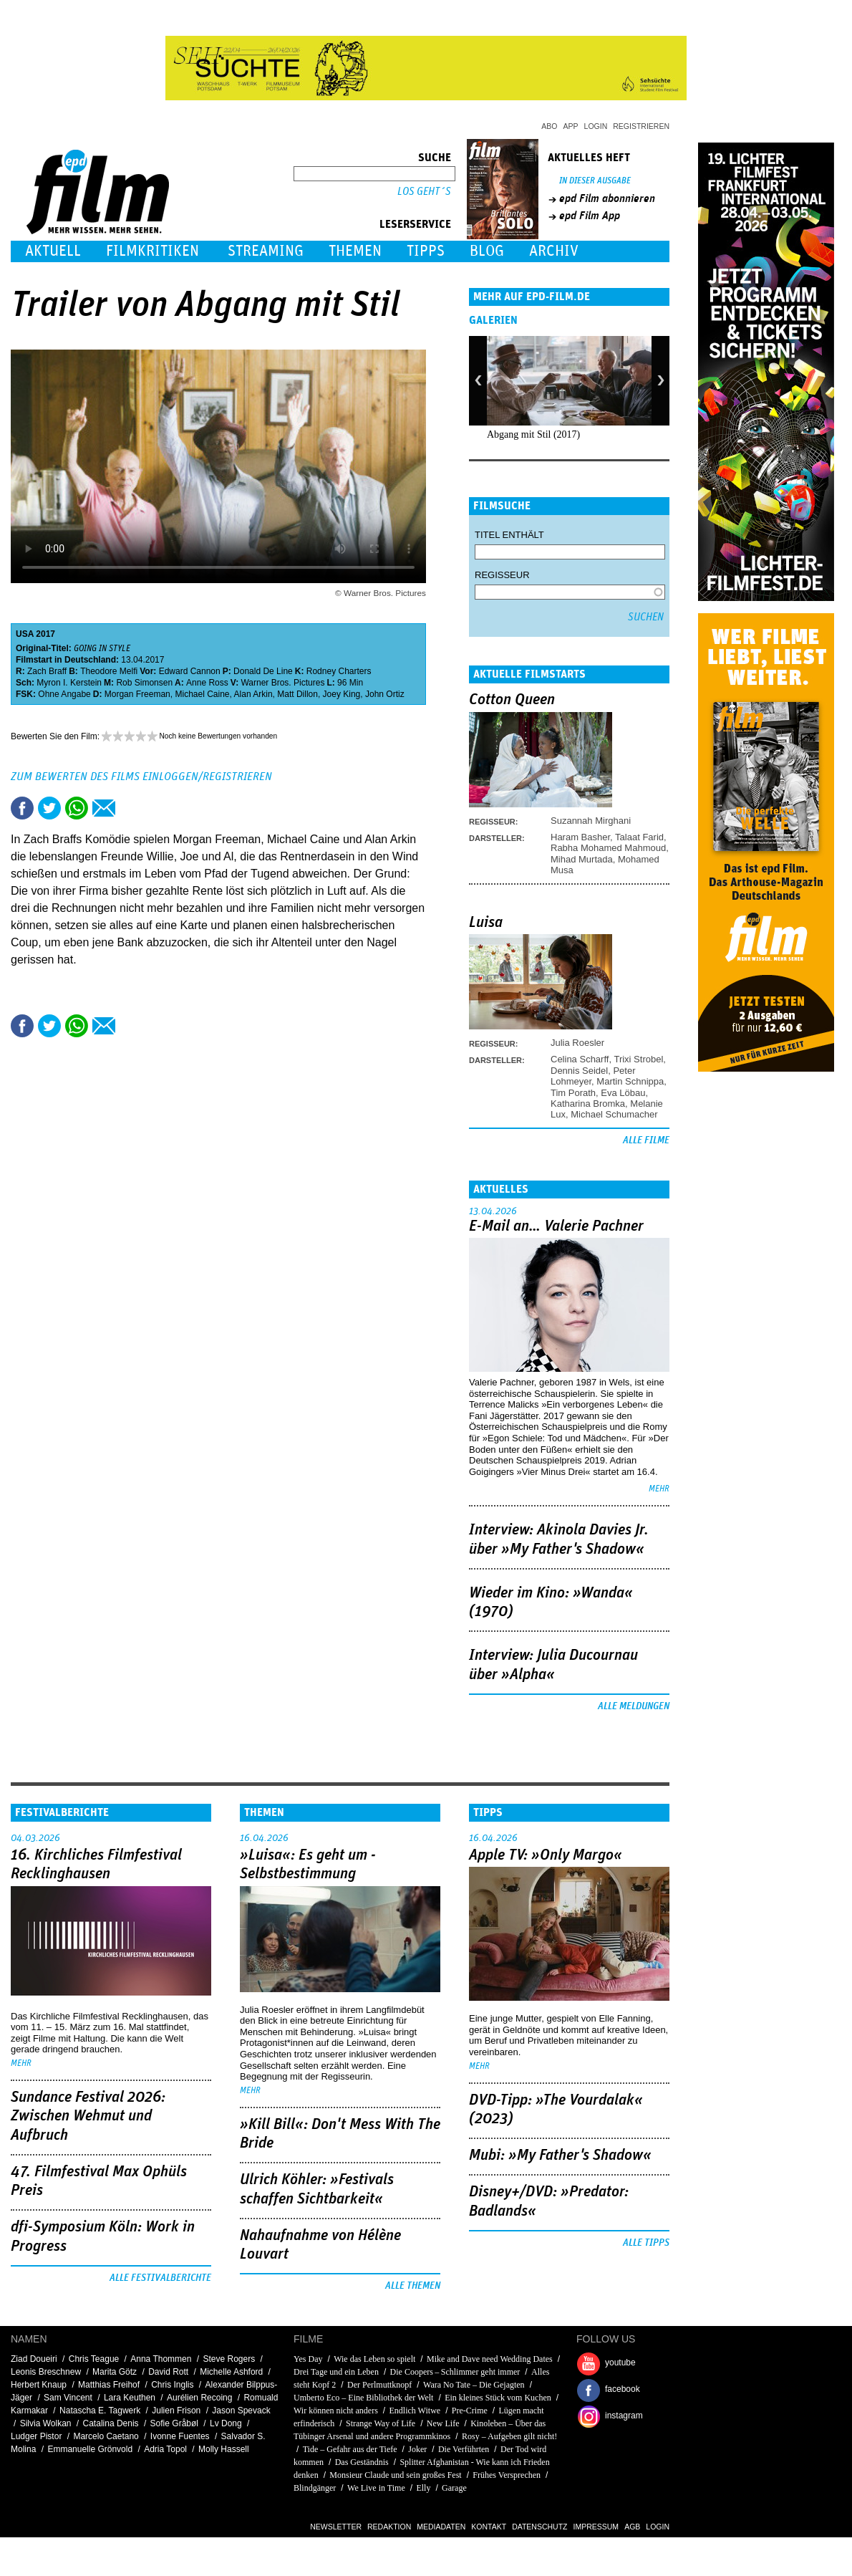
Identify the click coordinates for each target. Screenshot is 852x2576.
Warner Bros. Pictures (282, 683)
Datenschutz (539, 2526)
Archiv (554, 251)
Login (596, 126)
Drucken (131, 808)
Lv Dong (226, 2423)
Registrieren (641, 126)
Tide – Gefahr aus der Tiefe (350, 2449)
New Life (443, 2423)
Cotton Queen (512, 700)
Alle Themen (412, 2286)
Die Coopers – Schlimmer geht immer (455, 2372)
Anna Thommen (160, 2359)
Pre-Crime (470, 2411)
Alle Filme (646, 1140)
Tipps (426, 251)
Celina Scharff (580, 1059)
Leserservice (415, 224)
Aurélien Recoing (199, 2398)
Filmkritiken (152, 251)
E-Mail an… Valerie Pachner (556, 1226)
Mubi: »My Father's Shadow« (560, 2155)
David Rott (168, 2372)
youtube (620, 2363)
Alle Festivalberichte (160, 2278)
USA (25, 634)
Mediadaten (441, 2526)
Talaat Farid (639, 837)
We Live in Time (376, 2488)
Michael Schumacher (614, 1114)
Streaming (266, 251)
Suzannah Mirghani (591, 820)
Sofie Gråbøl (174, 2423)
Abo (549, 126)
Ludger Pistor (36, 2436)
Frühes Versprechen (507, 2475)
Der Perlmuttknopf (379, 2385)
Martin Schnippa (630, 1081)
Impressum (596, 2526)
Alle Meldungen (633, 1706)
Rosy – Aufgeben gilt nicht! (509, 2436)
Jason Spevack (241, 2411)
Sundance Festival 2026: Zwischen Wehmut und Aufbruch (88, 2116)
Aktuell (53, 251)
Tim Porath (573, 1092)
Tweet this (49, 808)
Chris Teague (94, 2359)
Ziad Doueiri (34, 2359)
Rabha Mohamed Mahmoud (608, 847)
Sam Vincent (68, 2398)
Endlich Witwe (415, 2411)
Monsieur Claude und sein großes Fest (395, 2475)
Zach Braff (47, 671)
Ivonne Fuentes (180, 2436)
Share (76, 808)
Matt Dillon (297, 694)
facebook (622, 2389)
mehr (659, 1489)
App (571, 126)
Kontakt (488, 2526)
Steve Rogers (229, 2359)
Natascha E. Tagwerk (99, 2411)
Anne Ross (207, 683)
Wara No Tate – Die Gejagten (474, 2385)
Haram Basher (580, 837)
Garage (454, 2488)
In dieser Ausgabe (595, 181)
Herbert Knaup (39, 2385)
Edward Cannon (190, 671)
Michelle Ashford (231, 2372)
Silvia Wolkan (46, 2423)
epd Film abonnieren (607, 198)
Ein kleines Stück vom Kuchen (498, 2398)
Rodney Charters (339, 671)
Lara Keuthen (129, 2398)
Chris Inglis (172, 2385)
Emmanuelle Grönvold (89, 2449)
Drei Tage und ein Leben (336, 2372)
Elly (423, 2488)
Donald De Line (263, 671)
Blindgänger (315, 2488)
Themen (355, 251)
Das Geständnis (362, 2462)
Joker (417, 2449)
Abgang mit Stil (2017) (533, 434)
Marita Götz (114, 2372)
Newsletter (336, 2526)
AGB (632, 2526)
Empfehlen (103, 808)
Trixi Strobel (638, 1059)
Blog (487, 251)
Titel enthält (509, 534)
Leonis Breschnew (46, 2372)
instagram (624, 2416)
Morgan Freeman (137, 694)
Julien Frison (176, 2411)
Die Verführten (463, 2449)
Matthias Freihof (109, 2385)
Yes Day (308, 2359)
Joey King (342, 694)
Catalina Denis (111, 2423)
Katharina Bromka (588, 1103)
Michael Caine (202, 694)
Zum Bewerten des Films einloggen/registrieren (141, 776)
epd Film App (589, 215)
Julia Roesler (577, 1042)
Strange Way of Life (380, 2423)
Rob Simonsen (144, 683)
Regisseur (502, 574)
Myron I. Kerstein (69, 683)
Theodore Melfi (108, 671)
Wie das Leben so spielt (374, 2359)
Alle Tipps (646, 2243)
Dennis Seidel (579, 1070)
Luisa (486, 923)
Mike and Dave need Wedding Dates (490, 2359)
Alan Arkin (253, 694)
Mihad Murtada (582, 859)
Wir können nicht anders (336, 2411)
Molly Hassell (223, 2449)
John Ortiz (385, 694)
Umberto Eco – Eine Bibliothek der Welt (363, 2398)
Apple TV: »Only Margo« (545, 1855)
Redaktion (389, 2526)
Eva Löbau (623, 1092)
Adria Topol (165, 2449)
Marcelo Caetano (105, 2436)
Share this (22, 808)
